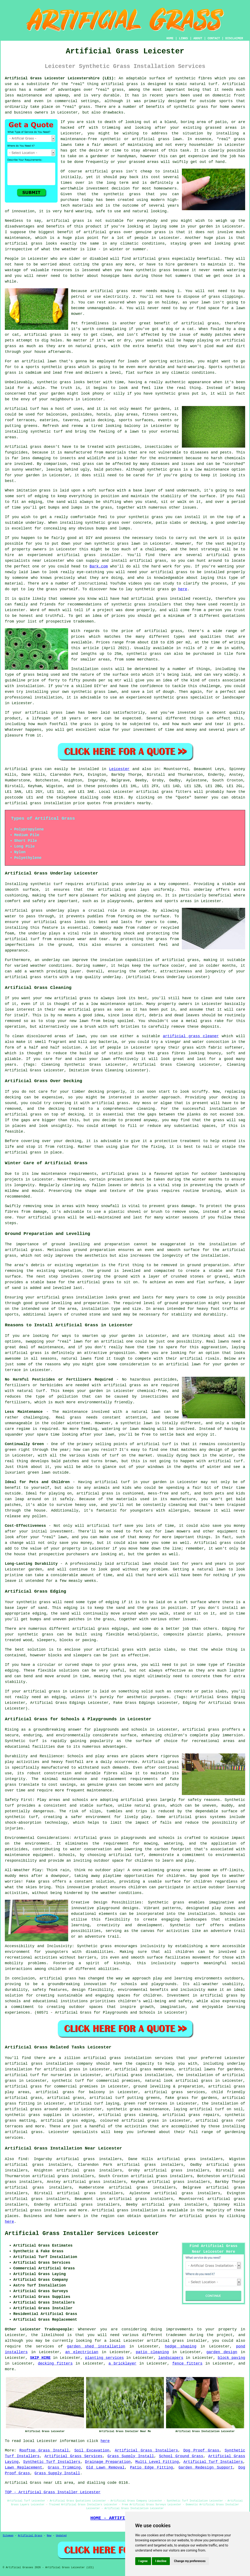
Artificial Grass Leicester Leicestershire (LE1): (60, 78)
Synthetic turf (187, 1925)
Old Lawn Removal (105, 2467)
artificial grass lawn (50, 713)
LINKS (183, 38)
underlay (236, 523)
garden (58, 393)
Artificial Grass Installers (146, 2450)
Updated (61, 2535)
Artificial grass (23, 769)
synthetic (138, 517)
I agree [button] (143, 2561)
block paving (231, 2358)
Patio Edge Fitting (151, 2467)
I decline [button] (160, 2561)
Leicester (119, 769)
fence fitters (187, 2363)
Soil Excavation (91, 2450)
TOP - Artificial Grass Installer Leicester (53, 2492)
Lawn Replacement (23, 2467)
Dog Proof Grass (201, 2450)
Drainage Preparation (108, 2462)
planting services (104, 2358)
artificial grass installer (88, 555)
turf (34, 939)
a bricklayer (122, 2363)
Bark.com (99, 566)
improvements (179, 2329)
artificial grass (119, 84)
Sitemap (8, 2535)
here (182, 589)
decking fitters (55, 2363)
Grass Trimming (64, 2467)
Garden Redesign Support (205, 2467)
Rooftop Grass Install (44, 2450)
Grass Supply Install (130, 2456)
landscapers (170, 2358)
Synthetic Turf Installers (51, 2462)
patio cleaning (152, 2352)
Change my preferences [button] (189, 2561)
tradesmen (176, 2335)
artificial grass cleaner (191, 1036)
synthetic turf (46, 884)
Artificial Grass (30, 2535)
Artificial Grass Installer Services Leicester (82, 2233)
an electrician (81, 2352)
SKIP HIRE (40, 2358)
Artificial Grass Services (73, 2456)
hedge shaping (180, 2346)
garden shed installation (96, 2346)
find (22, 2159)
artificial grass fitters (163, 792)
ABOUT (197, 38)
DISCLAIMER (234, 38)
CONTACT (214, 38)
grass (239, 139)
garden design (221, 2352)
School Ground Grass (181, 2456)
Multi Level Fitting (157, 2462)
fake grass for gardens (191, 2098)
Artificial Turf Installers (213, 2462)
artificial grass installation (38, 803)
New (49, 2535)
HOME (170, 38)
